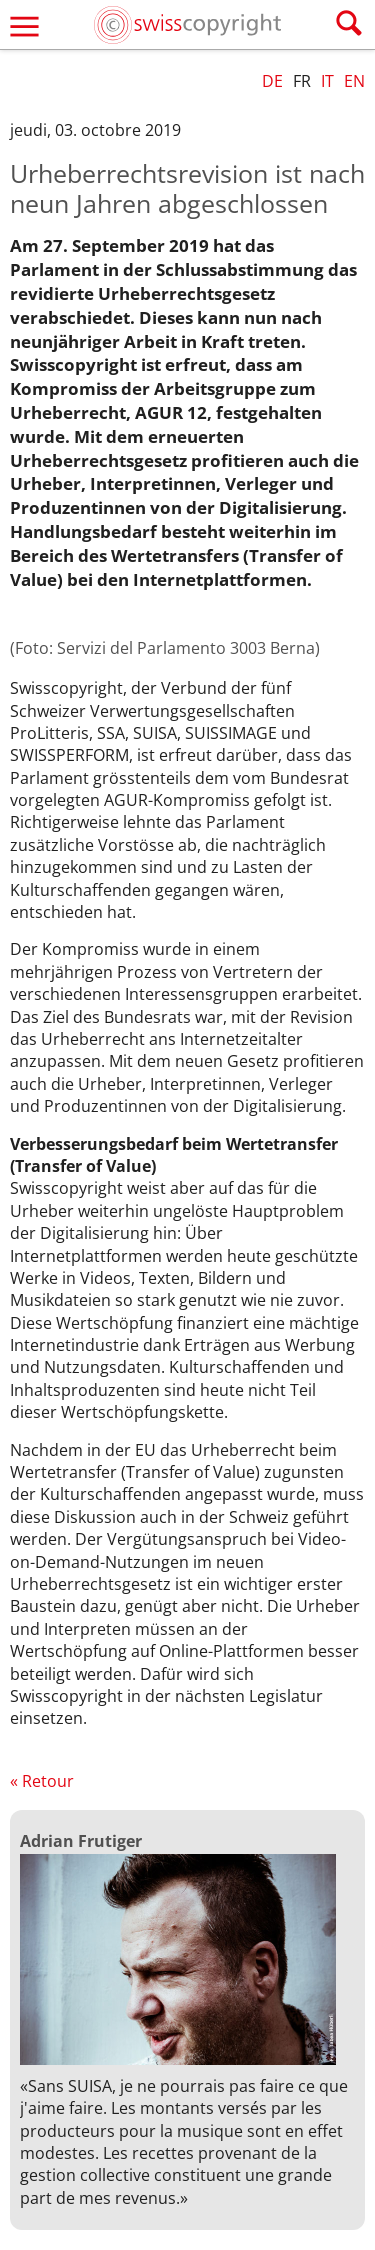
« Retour (42, 1781)
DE (272, 81)
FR (302, 81)
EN (354, 81)
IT (327, 81)
